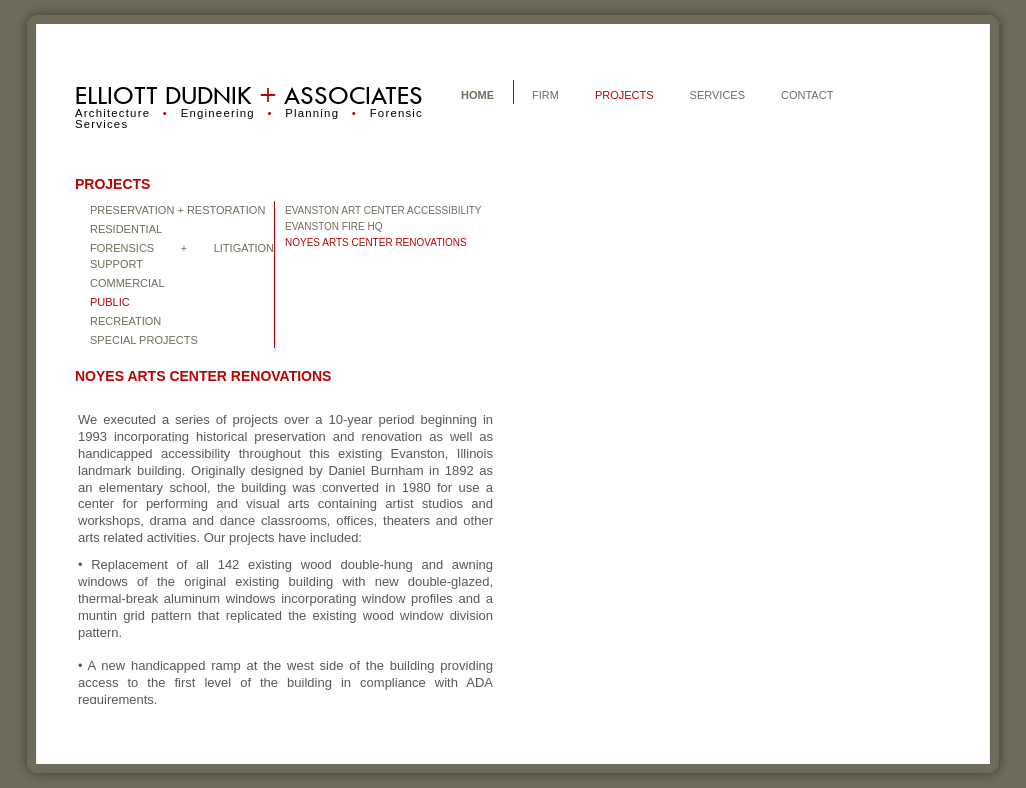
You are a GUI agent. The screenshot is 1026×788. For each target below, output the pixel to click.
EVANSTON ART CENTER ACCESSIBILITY (383, 210)
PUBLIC (110, 302)
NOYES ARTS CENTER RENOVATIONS (376, 242)
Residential (126, 229)
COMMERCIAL (127, 283)
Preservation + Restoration (177, 210)
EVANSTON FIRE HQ (333, 226)
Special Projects (144, 340)
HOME (477, 95)
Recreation (125, 321)
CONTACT (807, 95)
